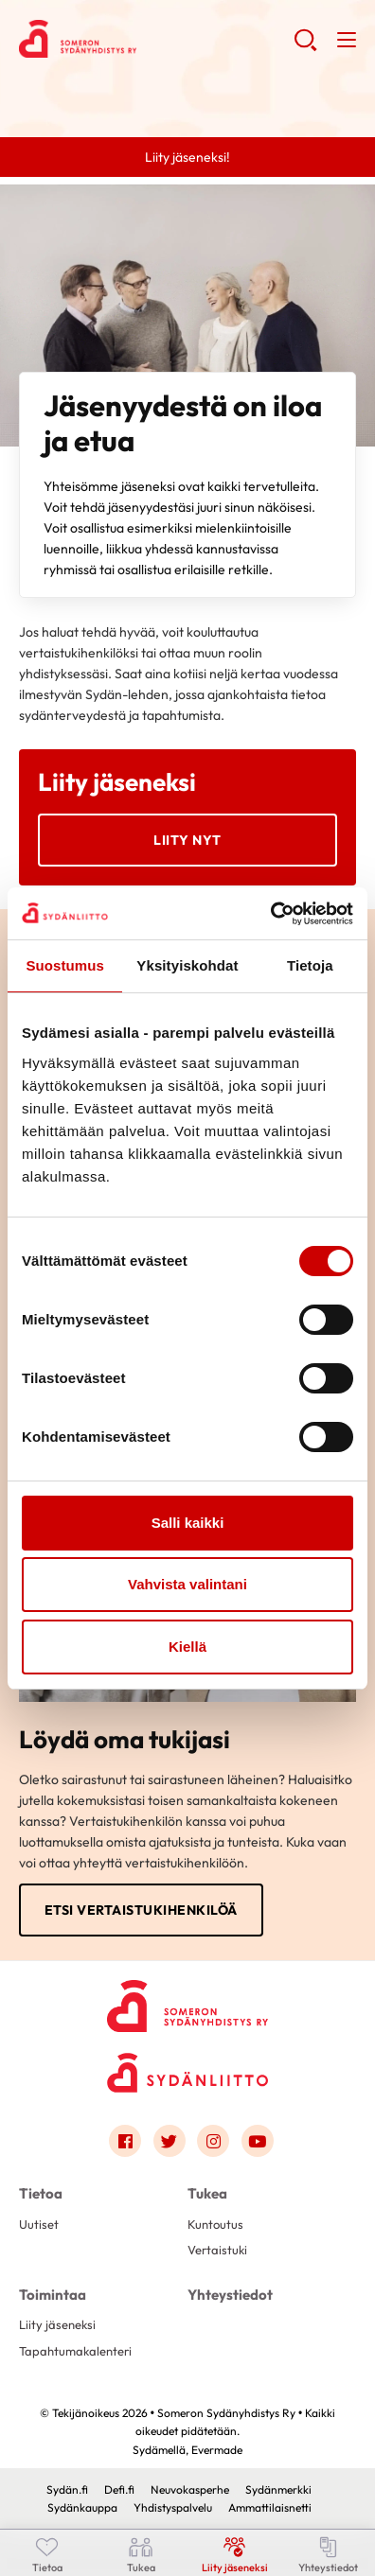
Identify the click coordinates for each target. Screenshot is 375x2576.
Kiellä (187, 1646)
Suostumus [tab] (65, 965)
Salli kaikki (188, 1523)
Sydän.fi (67, 2489)
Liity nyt (187, 840)
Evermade (216, 2450)
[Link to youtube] (257, 2141)
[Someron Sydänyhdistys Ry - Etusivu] (187, 2000)
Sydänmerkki (278, 2489)
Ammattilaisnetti (270, 2507)
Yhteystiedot (230, 2295)
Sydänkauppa (82, 2507)
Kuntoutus (215, 2224)
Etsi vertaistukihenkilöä (141, 1910)
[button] (305, 47)
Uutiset (39, 2224)
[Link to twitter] (169, 2141)
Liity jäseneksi (57, 2324)
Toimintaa (52, 2295)
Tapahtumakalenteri (75, 2350)
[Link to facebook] (125, 2141)
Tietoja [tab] (310, 965)
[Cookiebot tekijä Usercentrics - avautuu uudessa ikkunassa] (270, 914)
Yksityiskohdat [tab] (187, 965)
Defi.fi (119, 2489)
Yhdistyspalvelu (173, 2507)
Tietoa (40, 2193)
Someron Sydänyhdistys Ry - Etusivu (156, 39)
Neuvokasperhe (190, 2489)
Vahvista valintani (187, 1584)
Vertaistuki (217, 2249)
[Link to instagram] (213, 2141)
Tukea (207, 2193)
